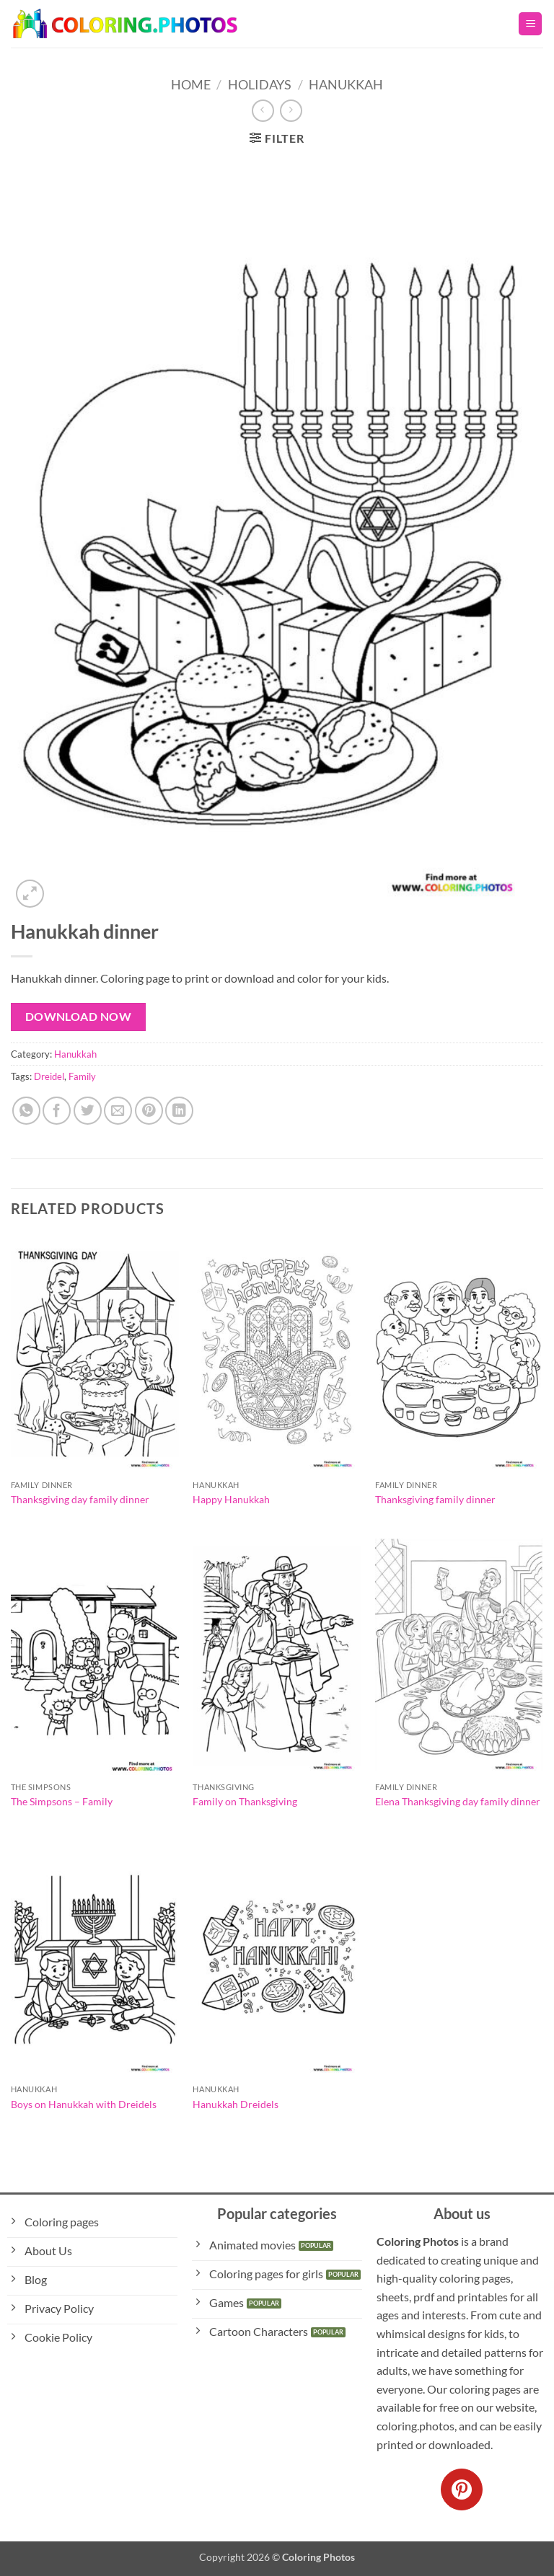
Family (82, 1076)
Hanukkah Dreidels (235, 2104)
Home (191, 84)
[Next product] (263, 110)
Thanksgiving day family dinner (80, 1499)
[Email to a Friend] (118, 1111)
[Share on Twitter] (88, 1111)
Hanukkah (346, 84)
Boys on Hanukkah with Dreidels (84, 2104)
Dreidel (49, 1076)
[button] (530, 24)
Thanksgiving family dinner (435, 1499)
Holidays (259, 84)
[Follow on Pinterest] (462, 2489)
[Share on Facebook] (57, 1111)
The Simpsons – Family (62, 1801)
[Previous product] (291, 110)
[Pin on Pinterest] (149, 1111)
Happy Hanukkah (231, 1499)
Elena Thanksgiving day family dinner (457, 1801)
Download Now (78, 1016)
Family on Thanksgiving (245, 1801)
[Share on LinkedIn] (179, 1111)
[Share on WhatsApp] (26, 1111)
